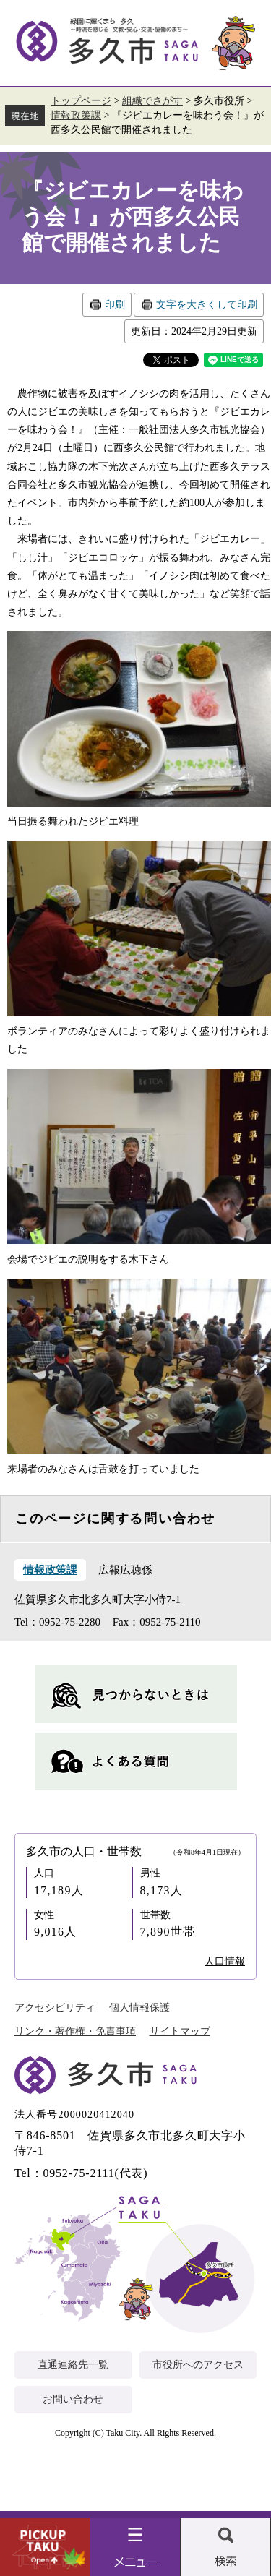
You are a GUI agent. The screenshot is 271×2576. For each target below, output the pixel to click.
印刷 (115, 304)
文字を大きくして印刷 (206, 304)
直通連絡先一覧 (73, 2364)
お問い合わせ (73, 2399)
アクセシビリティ (54, 2007)
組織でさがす (152, 100)
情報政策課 (76, 115)
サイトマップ (180, 2031)
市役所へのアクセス (198, 2364)
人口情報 (225, 1961)
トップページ (81, 100)
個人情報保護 (139, 2007)
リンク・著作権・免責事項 (75, 2031)
